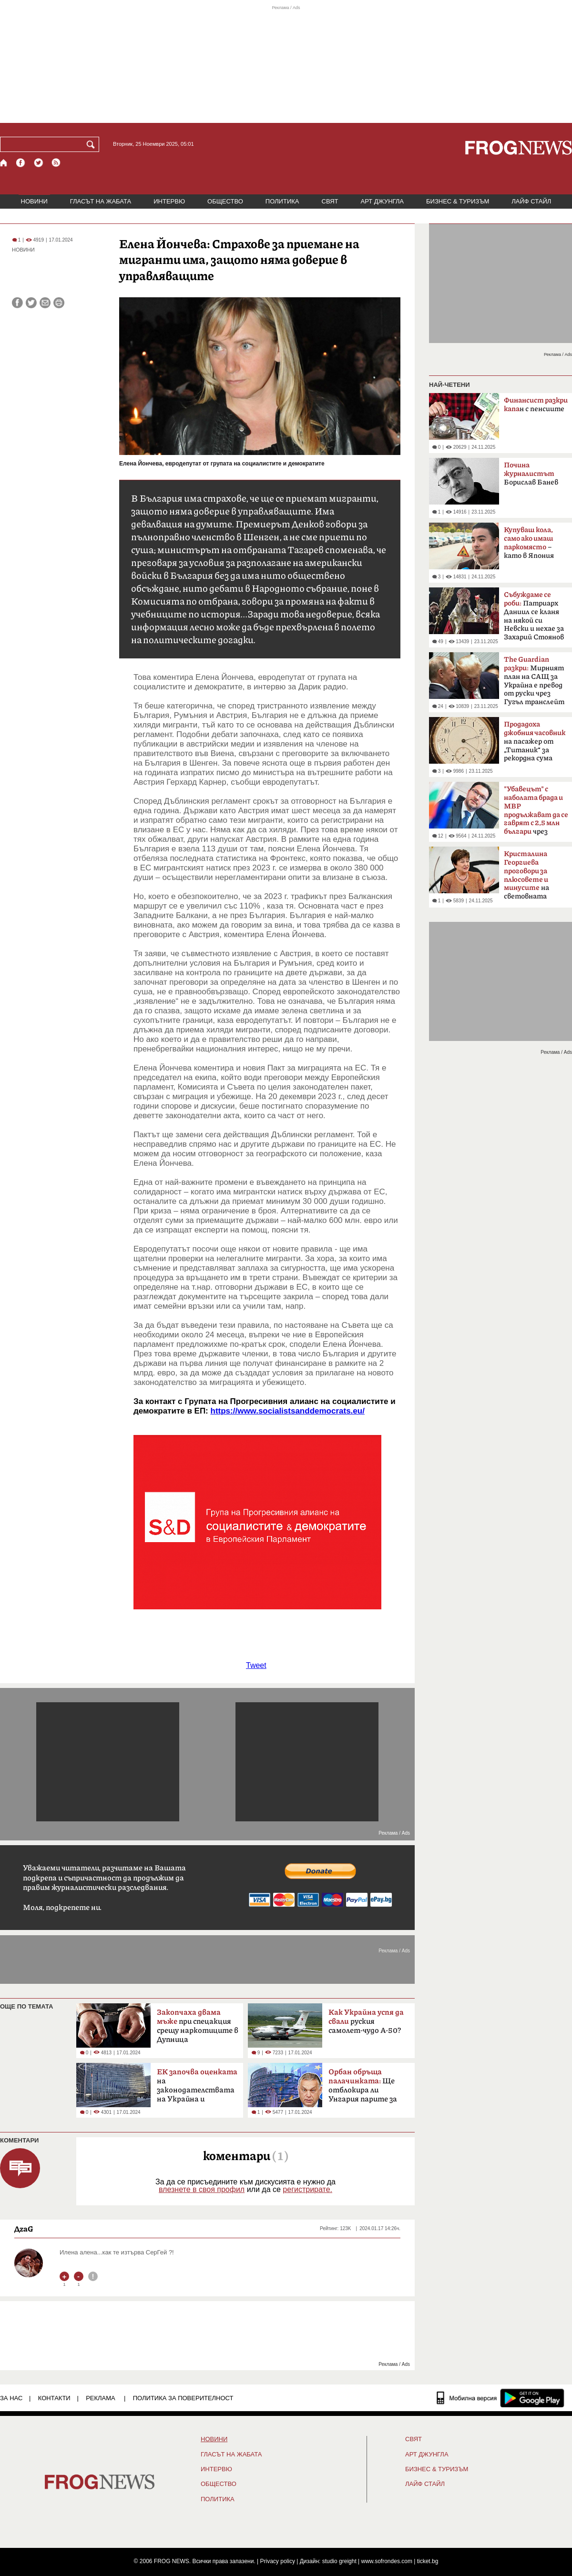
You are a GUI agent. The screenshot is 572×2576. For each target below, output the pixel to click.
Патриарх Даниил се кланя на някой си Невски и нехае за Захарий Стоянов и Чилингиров (534, 618)
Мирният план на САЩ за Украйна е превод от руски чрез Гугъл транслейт (534, 681)
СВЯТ (330, 201)
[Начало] (4, 162)
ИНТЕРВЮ (169, 201)
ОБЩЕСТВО (225, 201)
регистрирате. (307, 2189)
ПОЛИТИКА (282, 201)
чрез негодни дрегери (536, 813)
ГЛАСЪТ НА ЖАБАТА (100, 201)
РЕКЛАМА (100, 2398)
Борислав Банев (531, 474)
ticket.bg (428, 2561)
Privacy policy (277, 2561)
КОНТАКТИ (54, 2398)
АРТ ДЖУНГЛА (382, 201)
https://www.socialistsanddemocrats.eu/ (288, 1410)
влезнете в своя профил (202, 2189)
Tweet (256, 1665)
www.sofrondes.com (386, 2561)
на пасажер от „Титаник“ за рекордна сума (534, 741)
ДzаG (23, 2229)
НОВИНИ (34, 201)
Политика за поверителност (183, 2398)
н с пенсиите (536, 405)
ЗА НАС (11, 2398)
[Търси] (92, 144)
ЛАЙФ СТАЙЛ (531, 201)
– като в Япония (529, 542)
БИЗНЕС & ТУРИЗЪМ (457, 201)
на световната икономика (526, 878)
